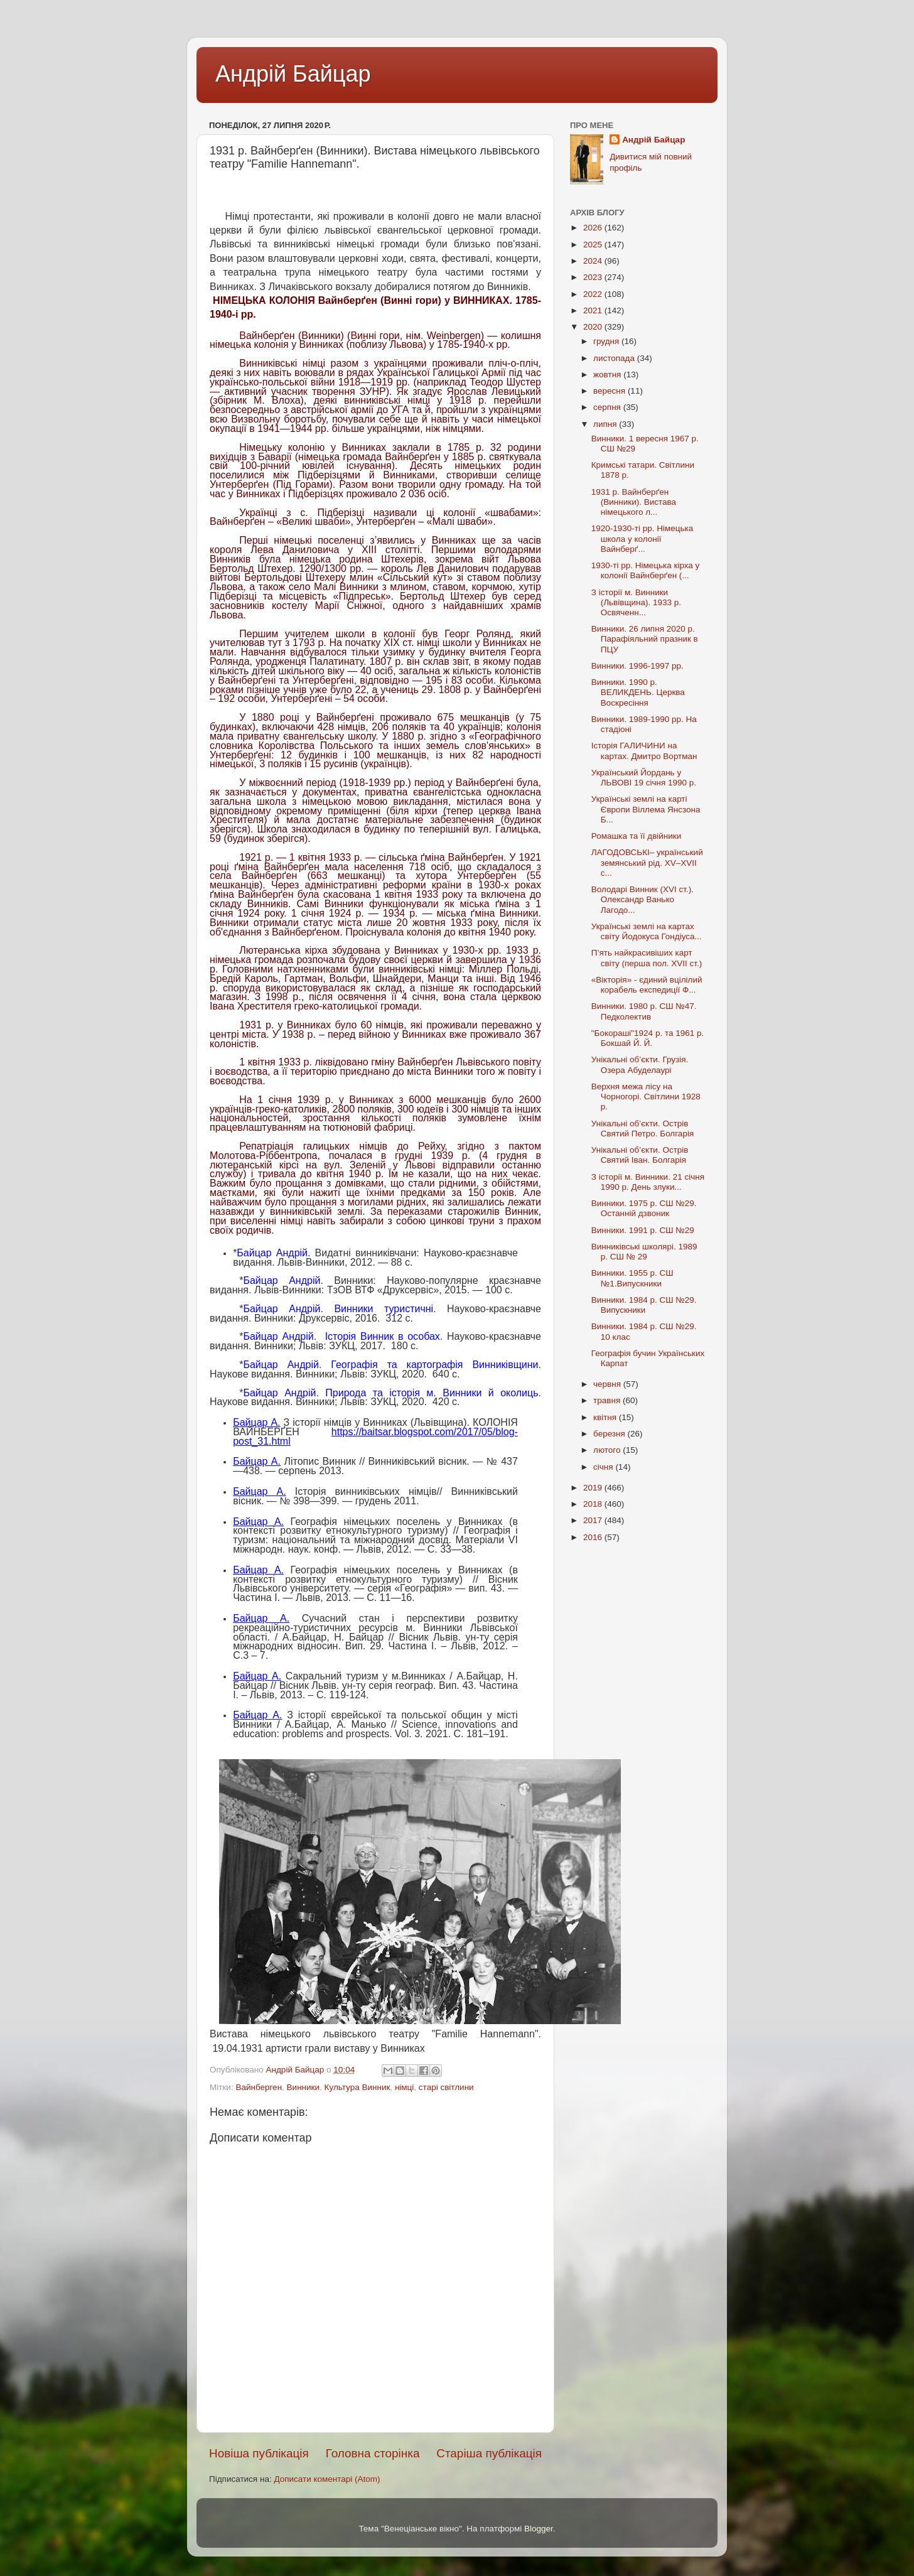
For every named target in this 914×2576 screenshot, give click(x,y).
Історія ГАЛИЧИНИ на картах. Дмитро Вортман (644, 750)
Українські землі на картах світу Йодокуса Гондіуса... (646, 931)
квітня (606, 1417)
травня (608, 1400)
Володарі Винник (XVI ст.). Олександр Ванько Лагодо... (642, 899)
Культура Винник (357, 2087)
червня (608, 1384)
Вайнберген (258, 2087)
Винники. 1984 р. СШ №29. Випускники (644, 1305)
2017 (594, 1520)
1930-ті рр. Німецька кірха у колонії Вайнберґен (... (645, 570)
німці (404, 2087)
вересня (610, 391)
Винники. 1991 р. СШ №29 (642, 1230)
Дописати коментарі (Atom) (327, 2479)
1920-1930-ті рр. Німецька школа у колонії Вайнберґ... (642, 538)
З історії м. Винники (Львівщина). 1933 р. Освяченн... (636, 602)
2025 (594, 244)
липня (606, 424)
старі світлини (446, 2087)
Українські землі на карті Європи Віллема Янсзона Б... (646, 809)
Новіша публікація (259, 2453)
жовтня (608, 374)
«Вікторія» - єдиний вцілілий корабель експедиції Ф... (646, 984)
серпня (608, 407)
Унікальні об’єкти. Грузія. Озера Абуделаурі (640, 1064)
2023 (594, 277)
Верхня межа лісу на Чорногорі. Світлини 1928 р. (646, 1096)
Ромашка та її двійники (636, 836)
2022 (594, 294)
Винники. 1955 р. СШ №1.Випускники (632, 1278)
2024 (594, 261)
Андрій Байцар (292, 74)
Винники (303, 2087)
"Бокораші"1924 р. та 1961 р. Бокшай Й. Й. (647, 1038)
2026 (594, 227)
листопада (615, 358)
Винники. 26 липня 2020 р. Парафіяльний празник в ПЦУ (644, 639)
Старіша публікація (489, 2453)
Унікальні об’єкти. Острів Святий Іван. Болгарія (640, 1155)
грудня (607, 341)
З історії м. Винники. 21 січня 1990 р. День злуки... (647, 1182)
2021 (594, 310)
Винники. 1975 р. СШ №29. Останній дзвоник (644, 1208)
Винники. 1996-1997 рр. (637, 666)
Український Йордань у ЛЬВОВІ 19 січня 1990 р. (643, 777)
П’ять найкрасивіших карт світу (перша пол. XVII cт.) (646, 957)
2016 (594, 1537)
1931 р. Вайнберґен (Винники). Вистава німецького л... (633, 502)
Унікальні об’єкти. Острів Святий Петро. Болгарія (642, 1128)
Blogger (538, 2528)
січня (604, 1467)
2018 (594, 1504)
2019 (594, 1487)
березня (610, 1433)
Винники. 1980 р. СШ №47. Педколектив (644, 1011)
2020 (594, 326)
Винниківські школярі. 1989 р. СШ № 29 (644, 1251)
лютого (608, 1450)
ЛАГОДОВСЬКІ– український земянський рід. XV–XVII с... (647, 862)
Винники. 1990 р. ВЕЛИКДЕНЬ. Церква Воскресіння (638, 692)
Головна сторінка (373, 2453)
